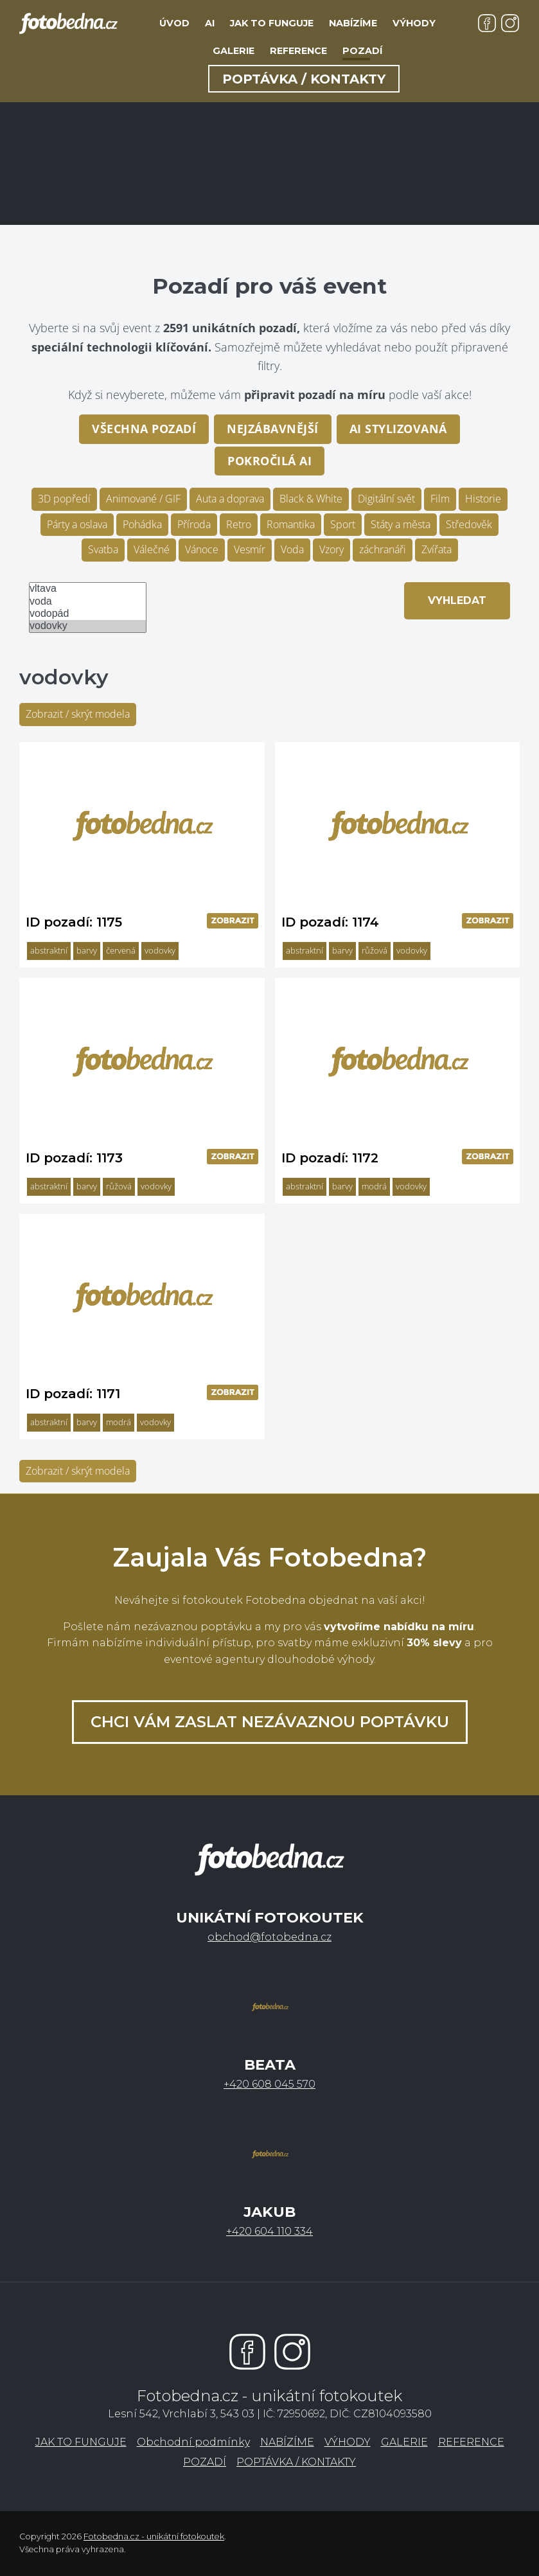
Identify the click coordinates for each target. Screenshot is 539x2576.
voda (88, 602)
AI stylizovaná (398, 428)
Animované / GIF (143, 499)
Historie (483, 499)
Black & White (310, 499)
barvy (86, 950)
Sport (342, 524)
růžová (374, 950)
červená (121, 950)
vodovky (88, 626)
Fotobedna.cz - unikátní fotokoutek (154, 2536)
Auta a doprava (230, 499)
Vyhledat (457, 600)
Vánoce (201, 549)
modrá (374, 1186)
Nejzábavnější (273, 428)
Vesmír (249, 549)
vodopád (88, 614)
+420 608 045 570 (269, 2084)
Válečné (152, 549)
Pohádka (142, 524)
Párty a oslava (77, 524)
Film (440, 499)
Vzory (331, 549)
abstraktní (48, 950)
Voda (292, 549)
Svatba (103, 549)
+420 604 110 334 (269, 2231)
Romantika (291, 524)
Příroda (194, 524)
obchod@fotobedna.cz (269, 1937)
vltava (88, 589)
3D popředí (64, 499)
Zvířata (436, 549)
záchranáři (382, 549)
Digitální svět (386, 499)
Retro (238, 524)
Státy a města (400, 524)
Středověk (469, 524)
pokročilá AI (269, 460)
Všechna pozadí (144, 428)
